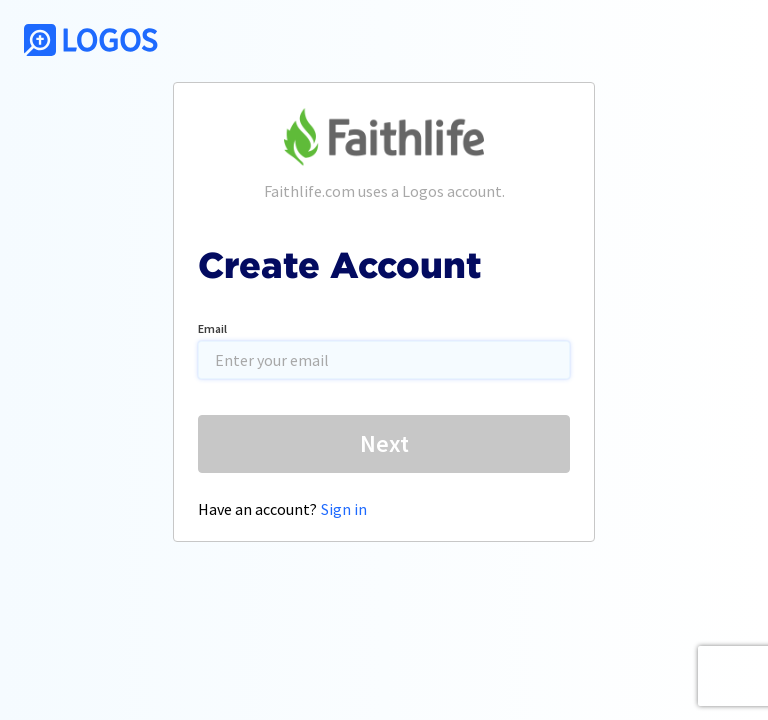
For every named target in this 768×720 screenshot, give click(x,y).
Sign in (344, 509)
